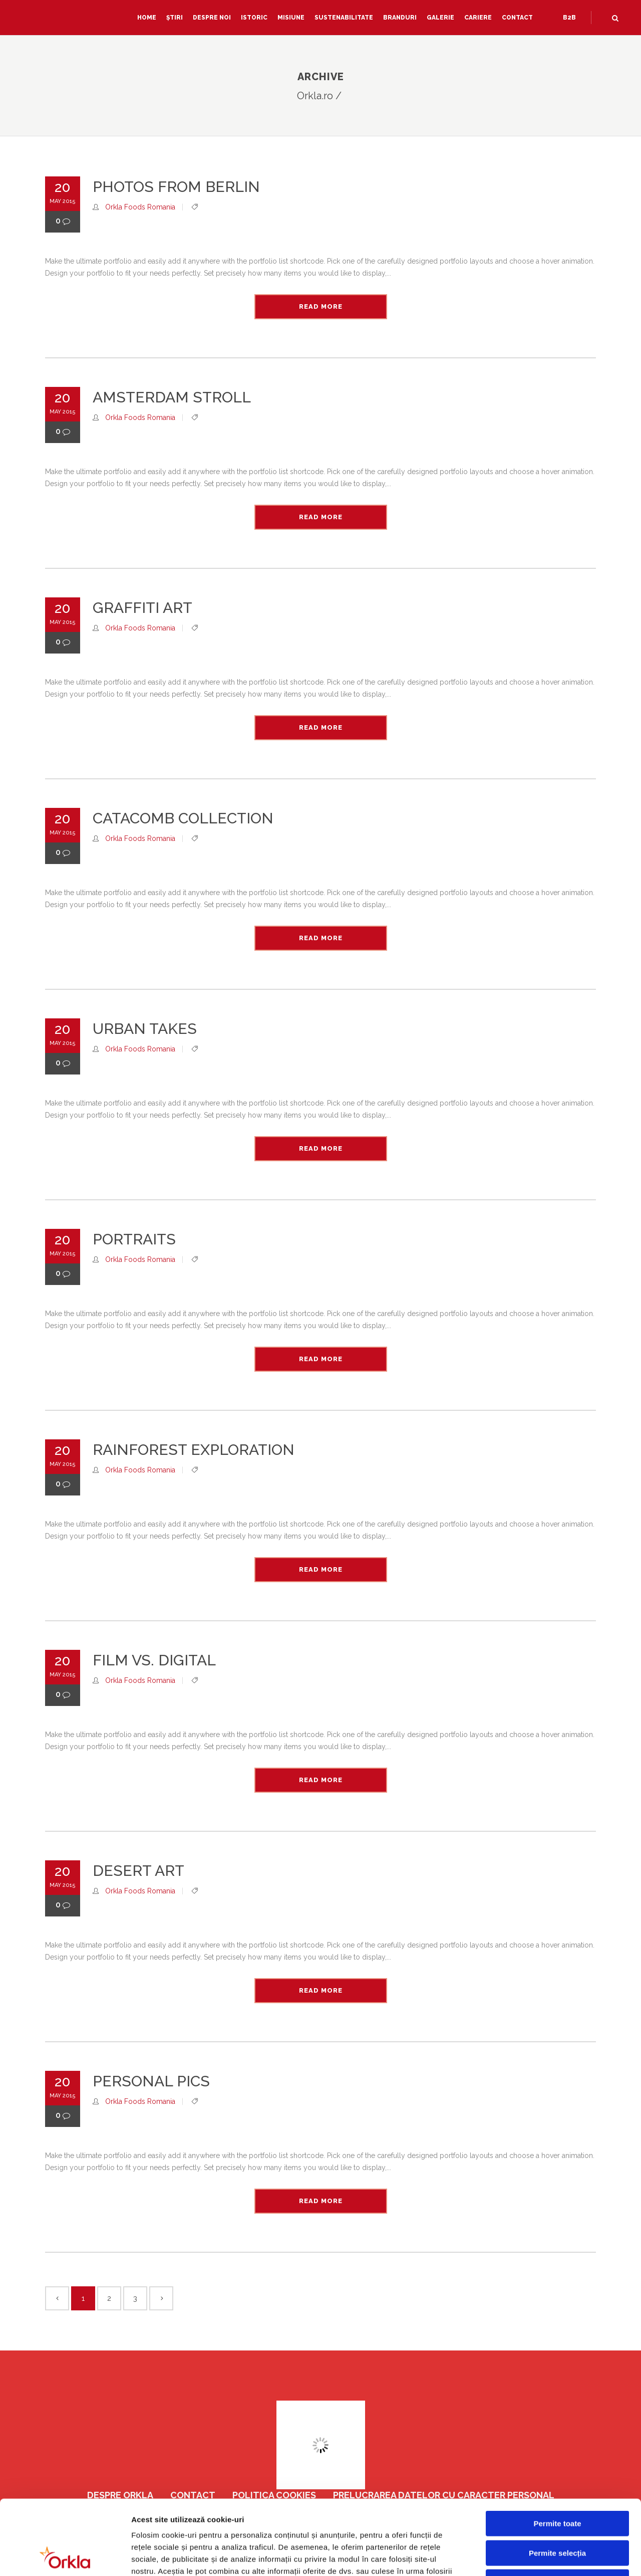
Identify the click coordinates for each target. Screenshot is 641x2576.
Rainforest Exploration (193, 1449)
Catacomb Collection (183, 818)
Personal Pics (151, 2081)
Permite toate (557, 2453)
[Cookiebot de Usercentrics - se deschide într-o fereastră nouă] (65, 2556)
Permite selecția (557, 2483)
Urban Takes (145, 1028)
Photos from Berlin (176, 186)
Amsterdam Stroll (172, 397)
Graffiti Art (142, 607)
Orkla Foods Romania (140, 207)
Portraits (134, 1239)
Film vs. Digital (154, 1660)
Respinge (557, 2512)
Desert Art (138, 1870)
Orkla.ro (315, 96)
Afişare (501, 2556)
